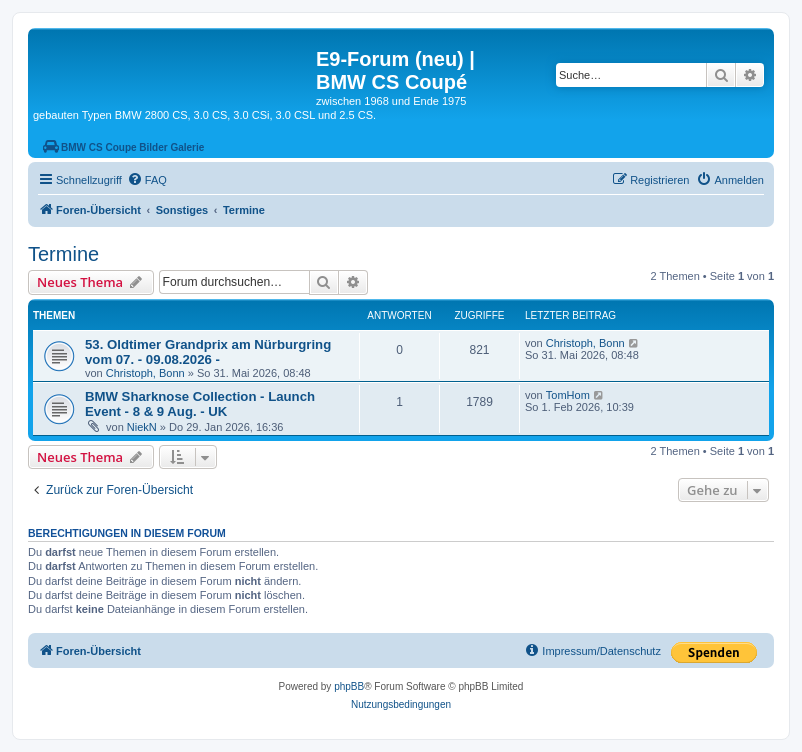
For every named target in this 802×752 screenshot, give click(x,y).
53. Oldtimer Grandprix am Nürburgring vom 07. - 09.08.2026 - (208, 352)
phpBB (349, 686)
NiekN (142, 427)
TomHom (568, 395)
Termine (63, 254)
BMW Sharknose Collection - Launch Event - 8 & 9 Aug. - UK (200, 404)
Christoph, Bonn (145, 373)
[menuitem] (147, 180)
